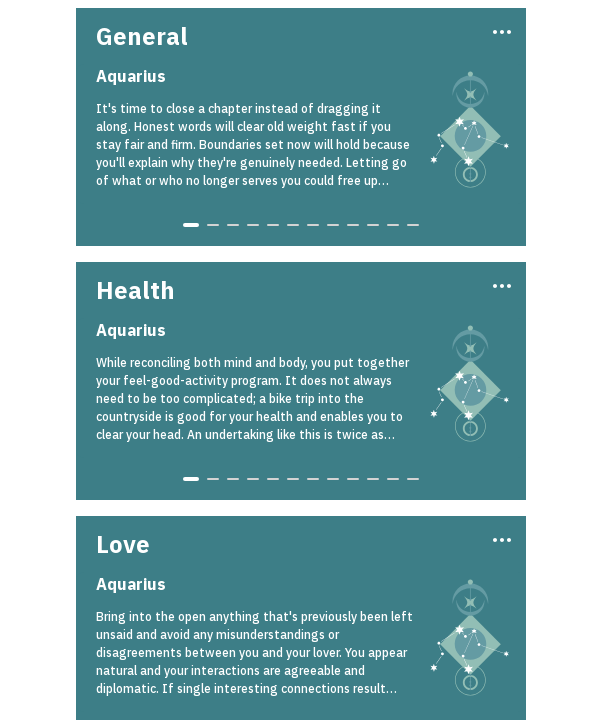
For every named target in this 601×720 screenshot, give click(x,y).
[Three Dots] (500, 30)
